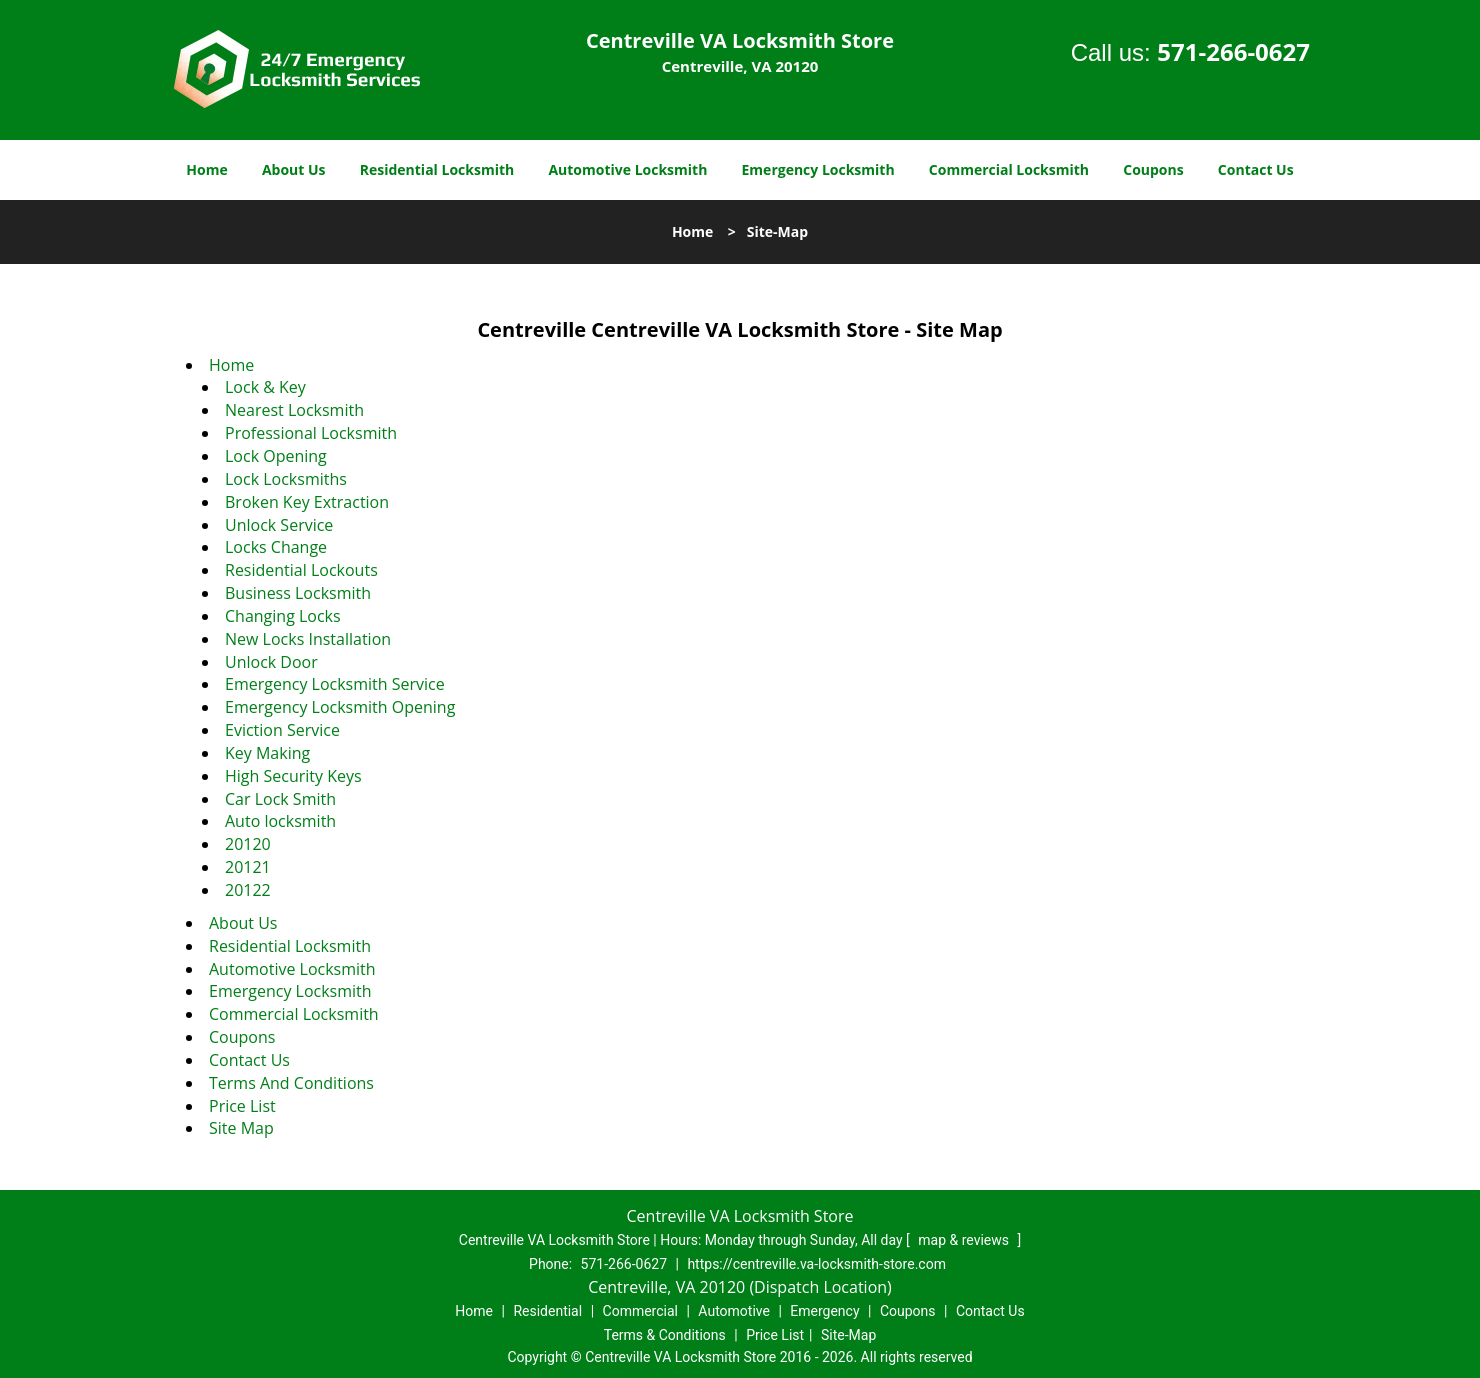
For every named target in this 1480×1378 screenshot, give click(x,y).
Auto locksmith (280, 821)
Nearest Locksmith (294, 410)
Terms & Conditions (665, 1335)
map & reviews (965, 1240)
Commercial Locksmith (1009, 169)
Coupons (1153, 169)
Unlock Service (279, 525)
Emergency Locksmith (818, 169)
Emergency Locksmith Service (335, 684)
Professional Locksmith (311, 433)
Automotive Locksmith (627, 169)
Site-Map (848, 1335)
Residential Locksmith (437, 169)
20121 (248, 867)
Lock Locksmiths (286, 479)
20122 (248, 890)
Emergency (824, 1311)
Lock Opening (276, 456)
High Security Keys (293, 776)
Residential (547, 1311)
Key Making (267, 753)
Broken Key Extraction (307, 502)
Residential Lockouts (301, 570)
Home (206, 169)
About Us (294, 169)
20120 (248, 844)
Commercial (640, 1311)
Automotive (734, 1311)
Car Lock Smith (280, 799)
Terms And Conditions (291, 1083)
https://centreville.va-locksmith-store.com (816, 1264)
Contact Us (1256, 169)
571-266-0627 (1233, 51)
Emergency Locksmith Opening (340, 707)
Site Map (241, 1128)
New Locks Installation (308, 639)
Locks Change (276, 547)
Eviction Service (282, 730)
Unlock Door (271, 662)
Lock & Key (265, 387)
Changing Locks (283, 616)
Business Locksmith (298, 593)
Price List (242, 1106)
